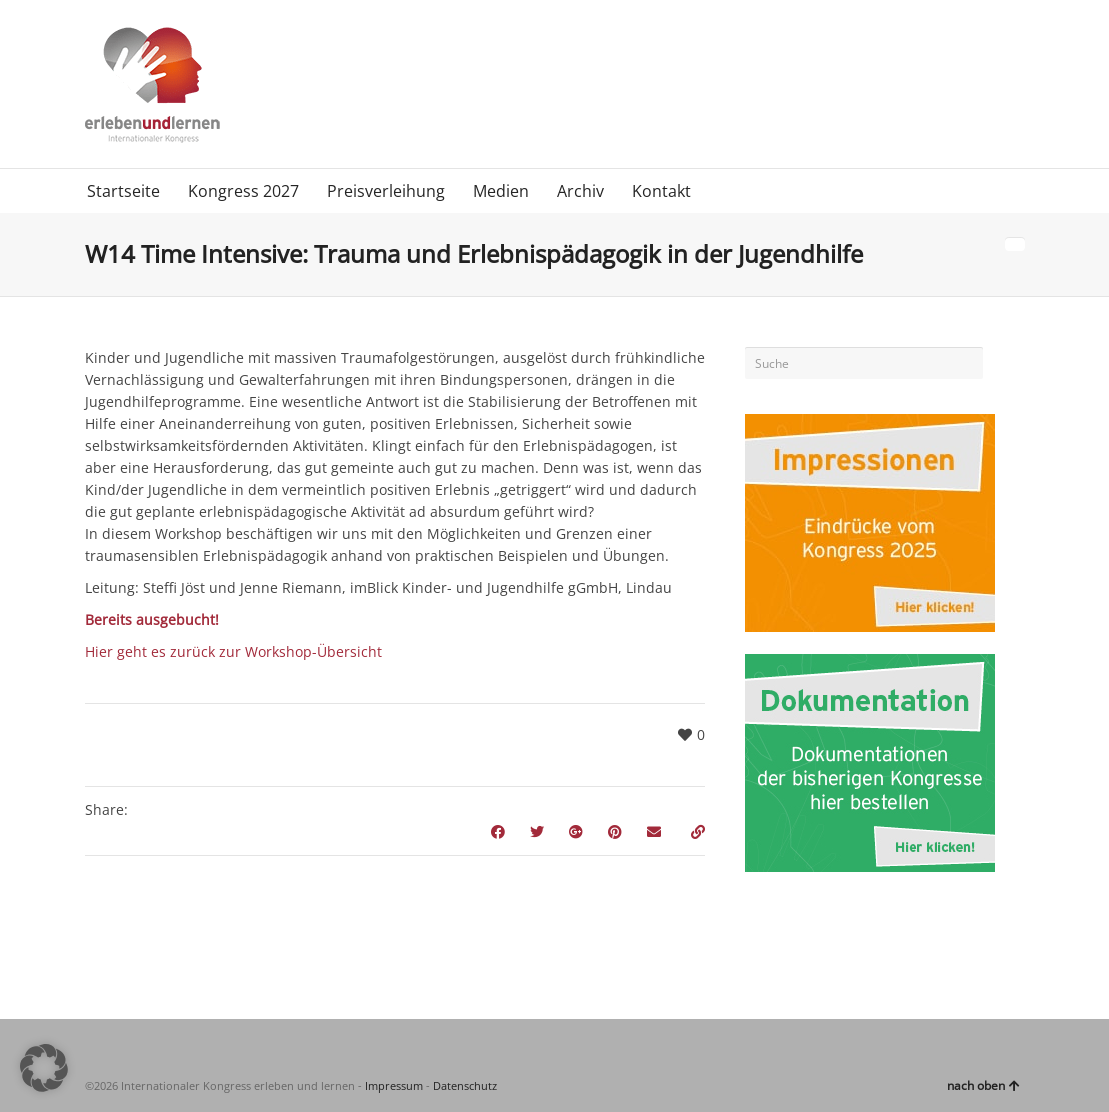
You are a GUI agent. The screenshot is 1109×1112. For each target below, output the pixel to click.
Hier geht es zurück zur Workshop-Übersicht (233, 651)
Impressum (394, 1085)
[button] (44, 1068)
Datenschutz (465, 1085)
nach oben (983, 1085)
